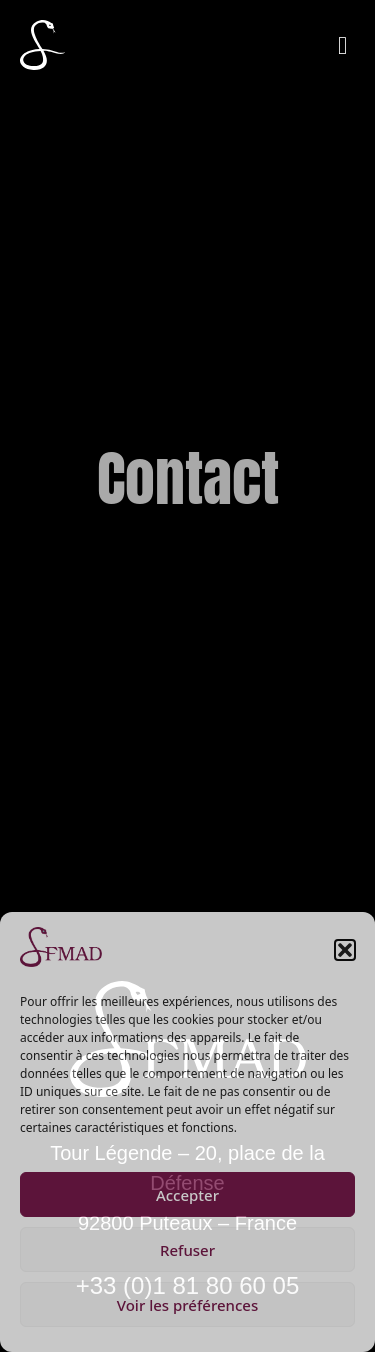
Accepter (187, 1195)
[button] (345, 950)
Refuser (187, 1250)
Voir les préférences (187, 1305)
